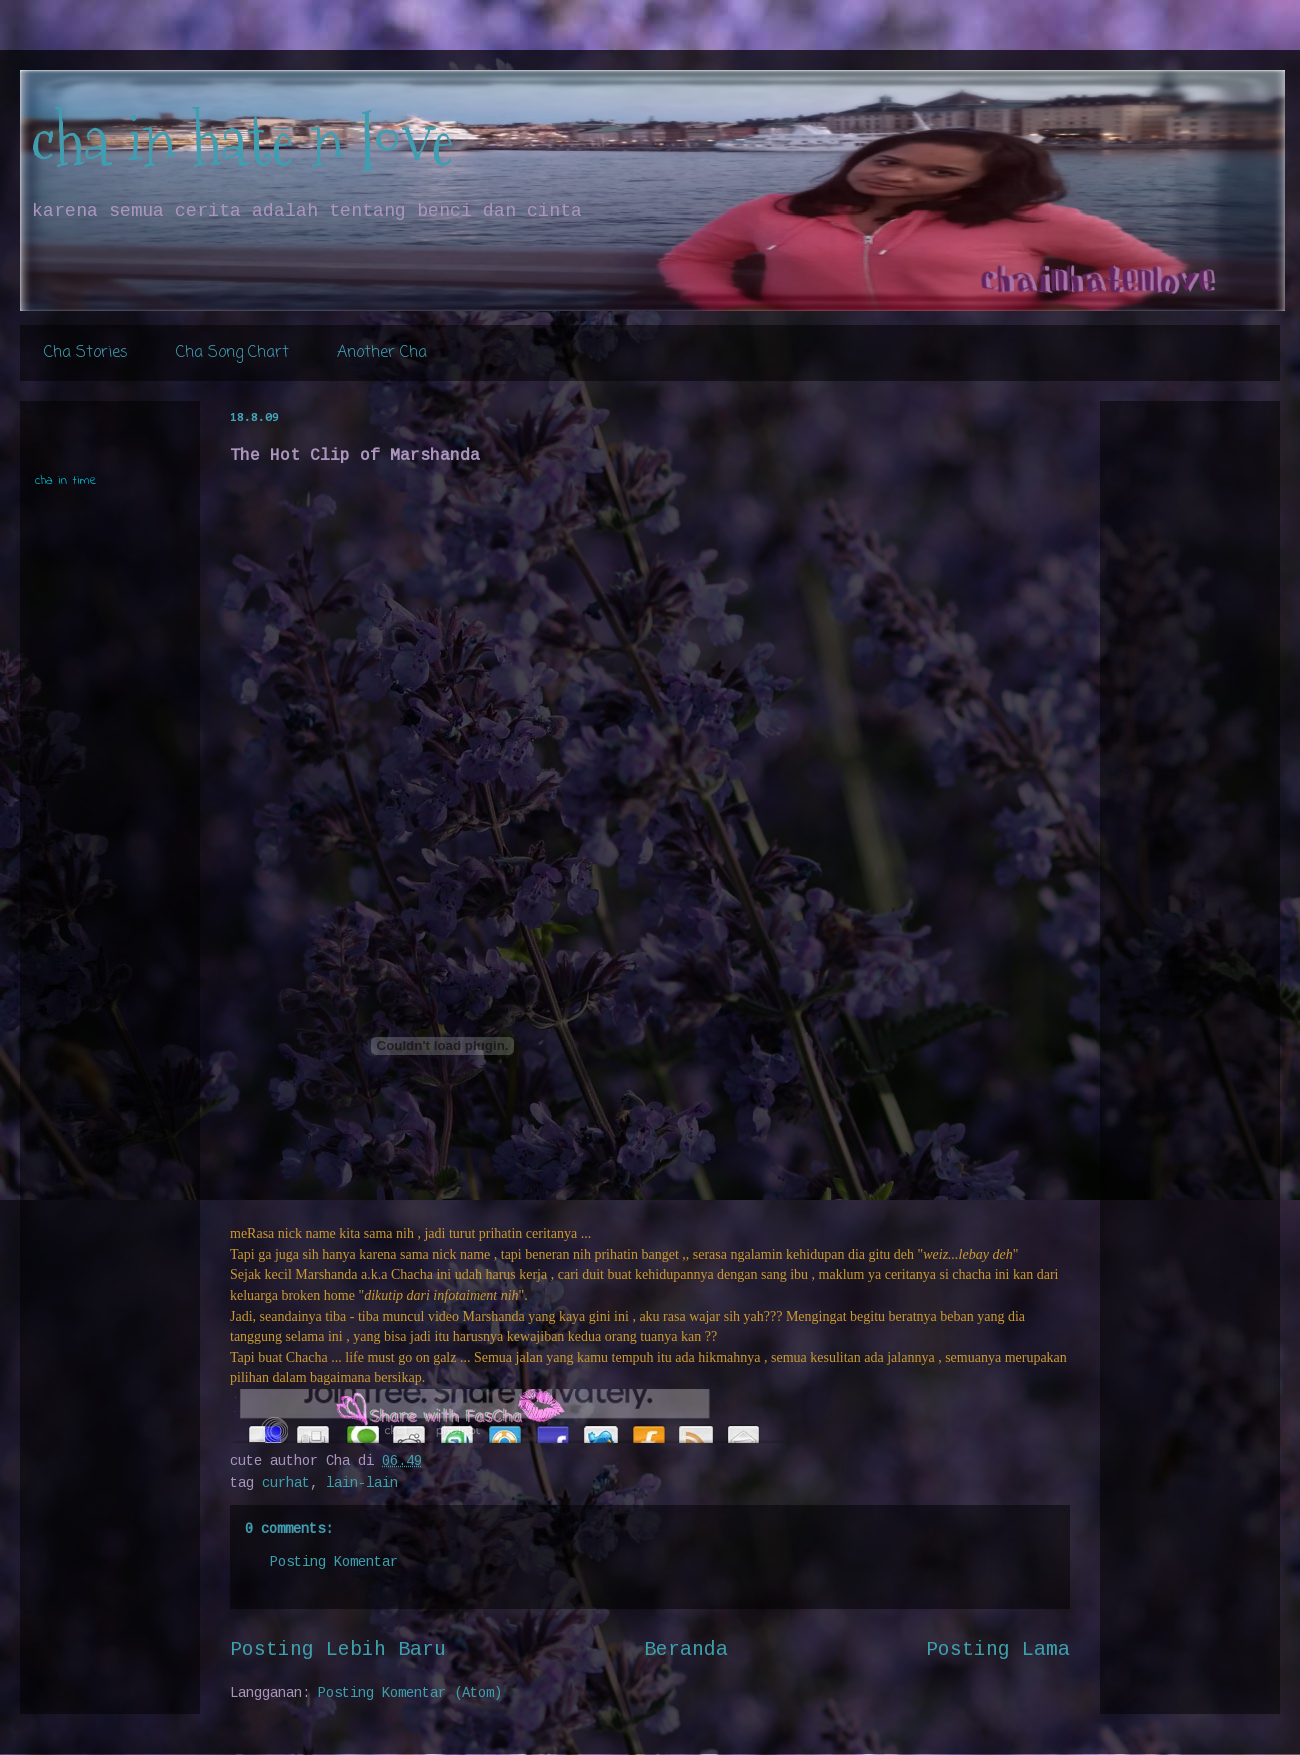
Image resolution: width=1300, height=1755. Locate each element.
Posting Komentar (334, 1562)
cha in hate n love (242, 140)
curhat (286, 1483)
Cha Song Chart (232, 353)
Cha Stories (86, 353)
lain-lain (362, 1483)
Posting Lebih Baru (338, 1650)
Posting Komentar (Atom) (410, 1693)
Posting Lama (998, 1650)
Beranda (686, 1650)
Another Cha (382, 353)
